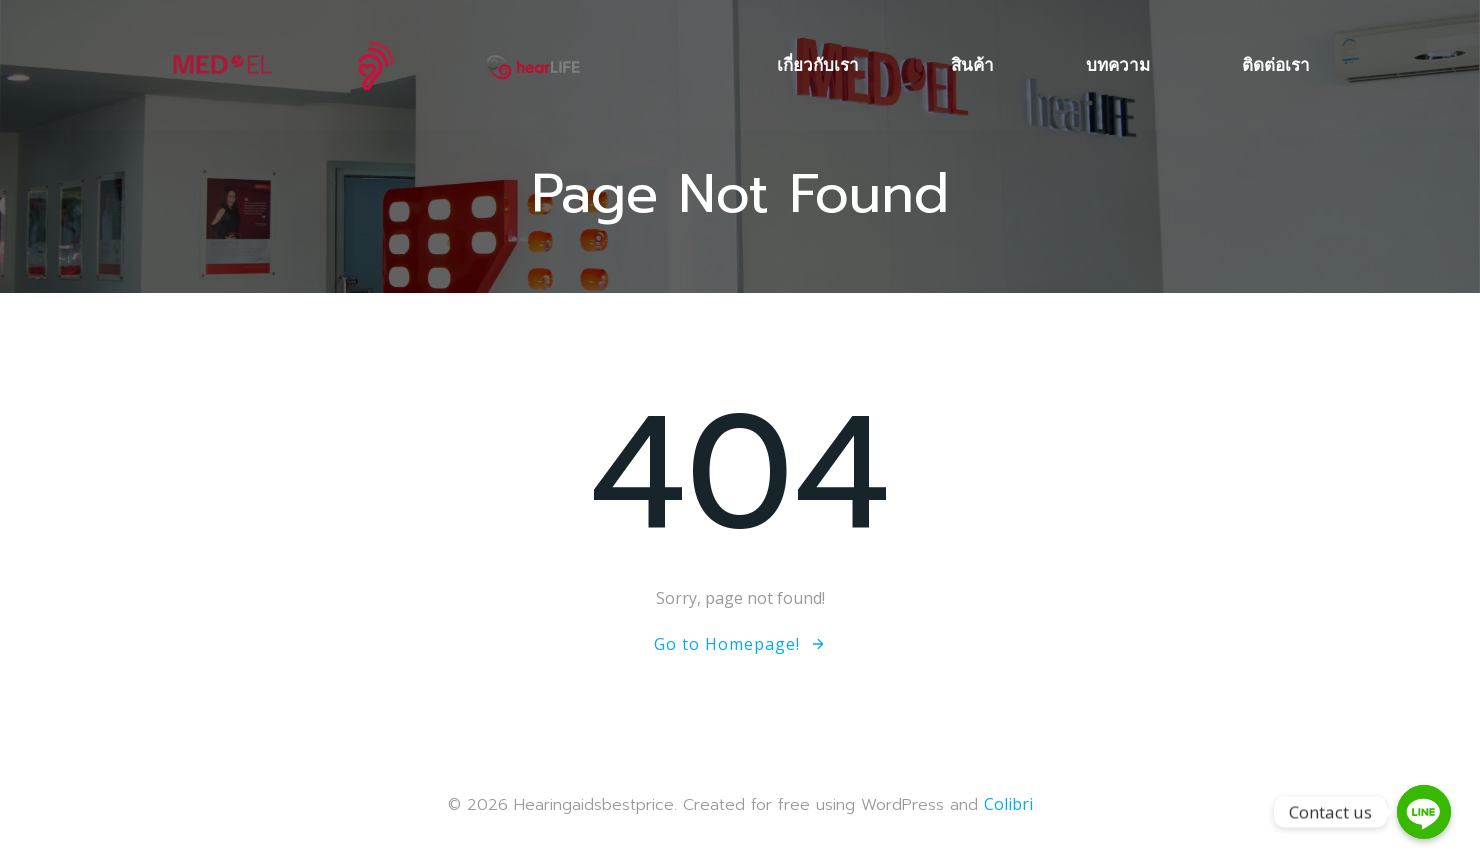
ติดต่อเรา (1276, 64)
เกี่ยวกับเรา (818, 64)
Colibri (1008, 804)
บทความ (1118, 64)
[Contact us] (1424, 812)
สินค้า (972, 64)
